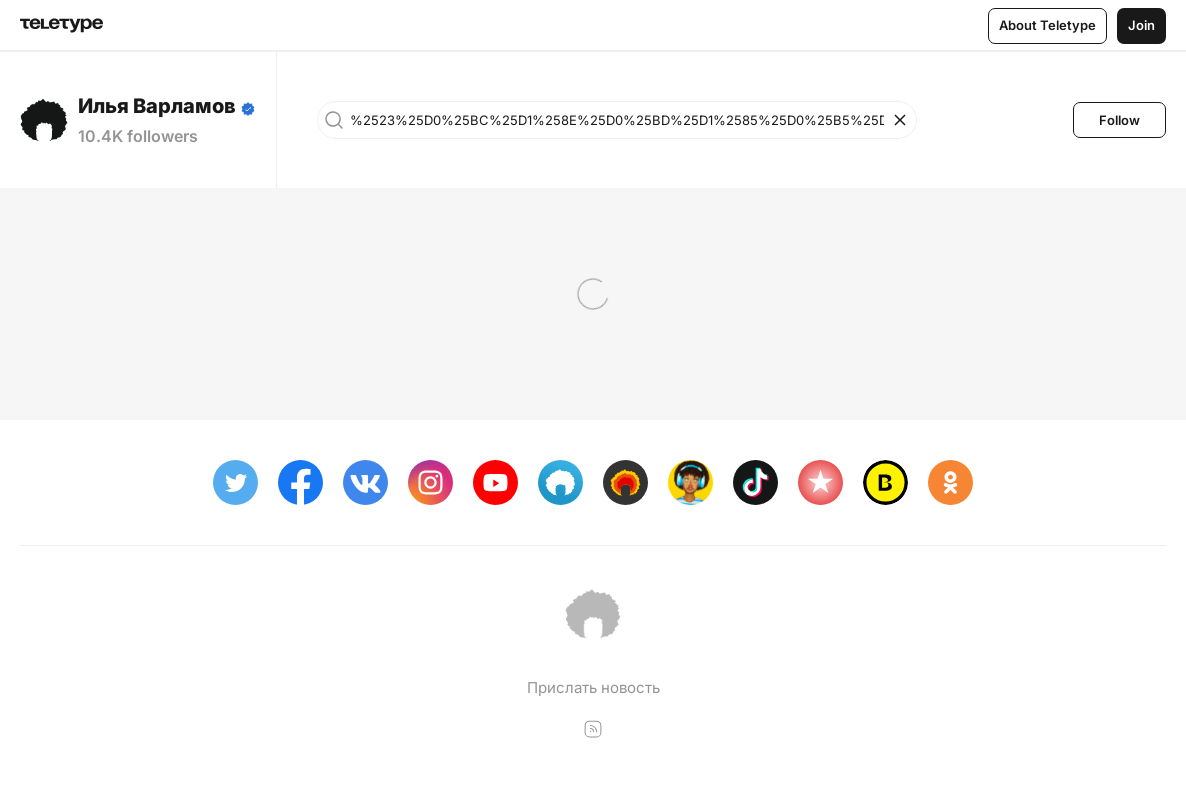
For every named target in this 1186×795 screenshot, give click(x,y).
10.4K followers (138, 136)
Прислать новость (593, 687)
